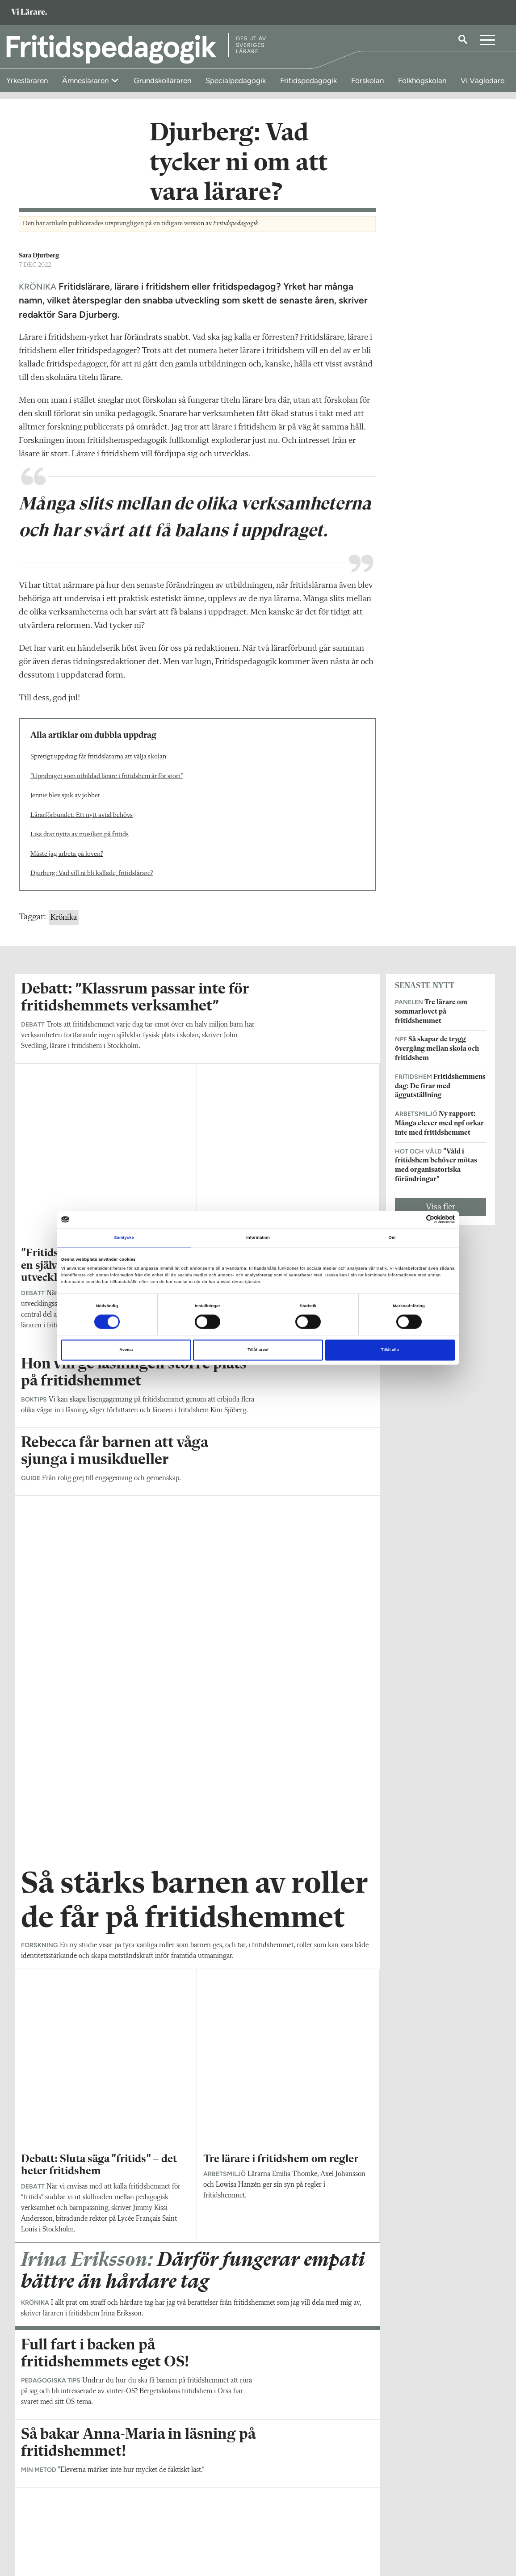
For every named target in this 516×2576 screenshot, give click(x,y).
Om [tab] (392, 1237)
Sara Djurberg (39, 265)
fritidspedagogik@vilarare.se (61, 2526)
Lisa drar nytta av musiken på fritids (79, 844)
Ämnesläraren (86, 80)
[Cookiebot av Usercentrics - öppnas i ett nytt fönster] (416, 1219)
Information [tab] (258, 1237)
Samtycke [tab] (124, 1237)
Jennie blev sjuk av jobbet (65, 805)
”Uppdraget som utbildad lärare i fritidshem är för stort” (106, 786)
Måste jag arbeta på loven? (66, 863)
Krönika (63, 927)
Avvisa (126, 1350)
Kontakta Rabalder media (232, 2518)
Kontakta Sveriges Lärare (393, 2531)
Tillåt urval (258, 1350)
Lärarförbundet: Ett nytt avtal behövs (81, 824)
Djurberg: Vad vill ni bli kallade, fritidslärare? (91, 883)
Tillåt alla (390, 1350)
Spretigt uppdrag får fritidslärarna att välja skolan (98, 766)
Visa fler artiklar (197, 2006)
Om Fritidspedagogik (50, 2513)
